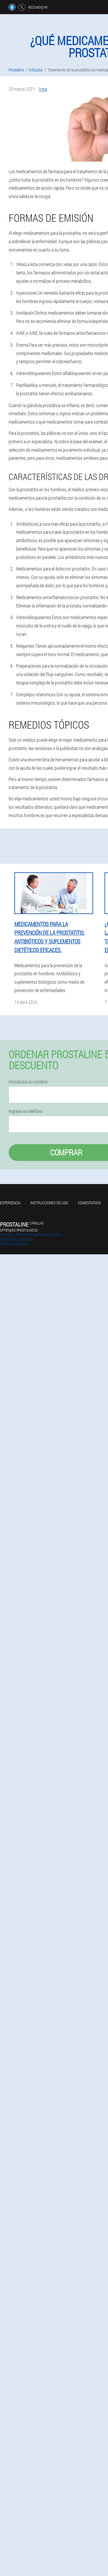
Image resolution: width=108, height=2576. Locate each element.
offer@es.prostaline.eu (19, 1230)
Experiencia (10, 1202)
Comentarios (89, 1202)
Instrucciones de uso (49, 1202)
